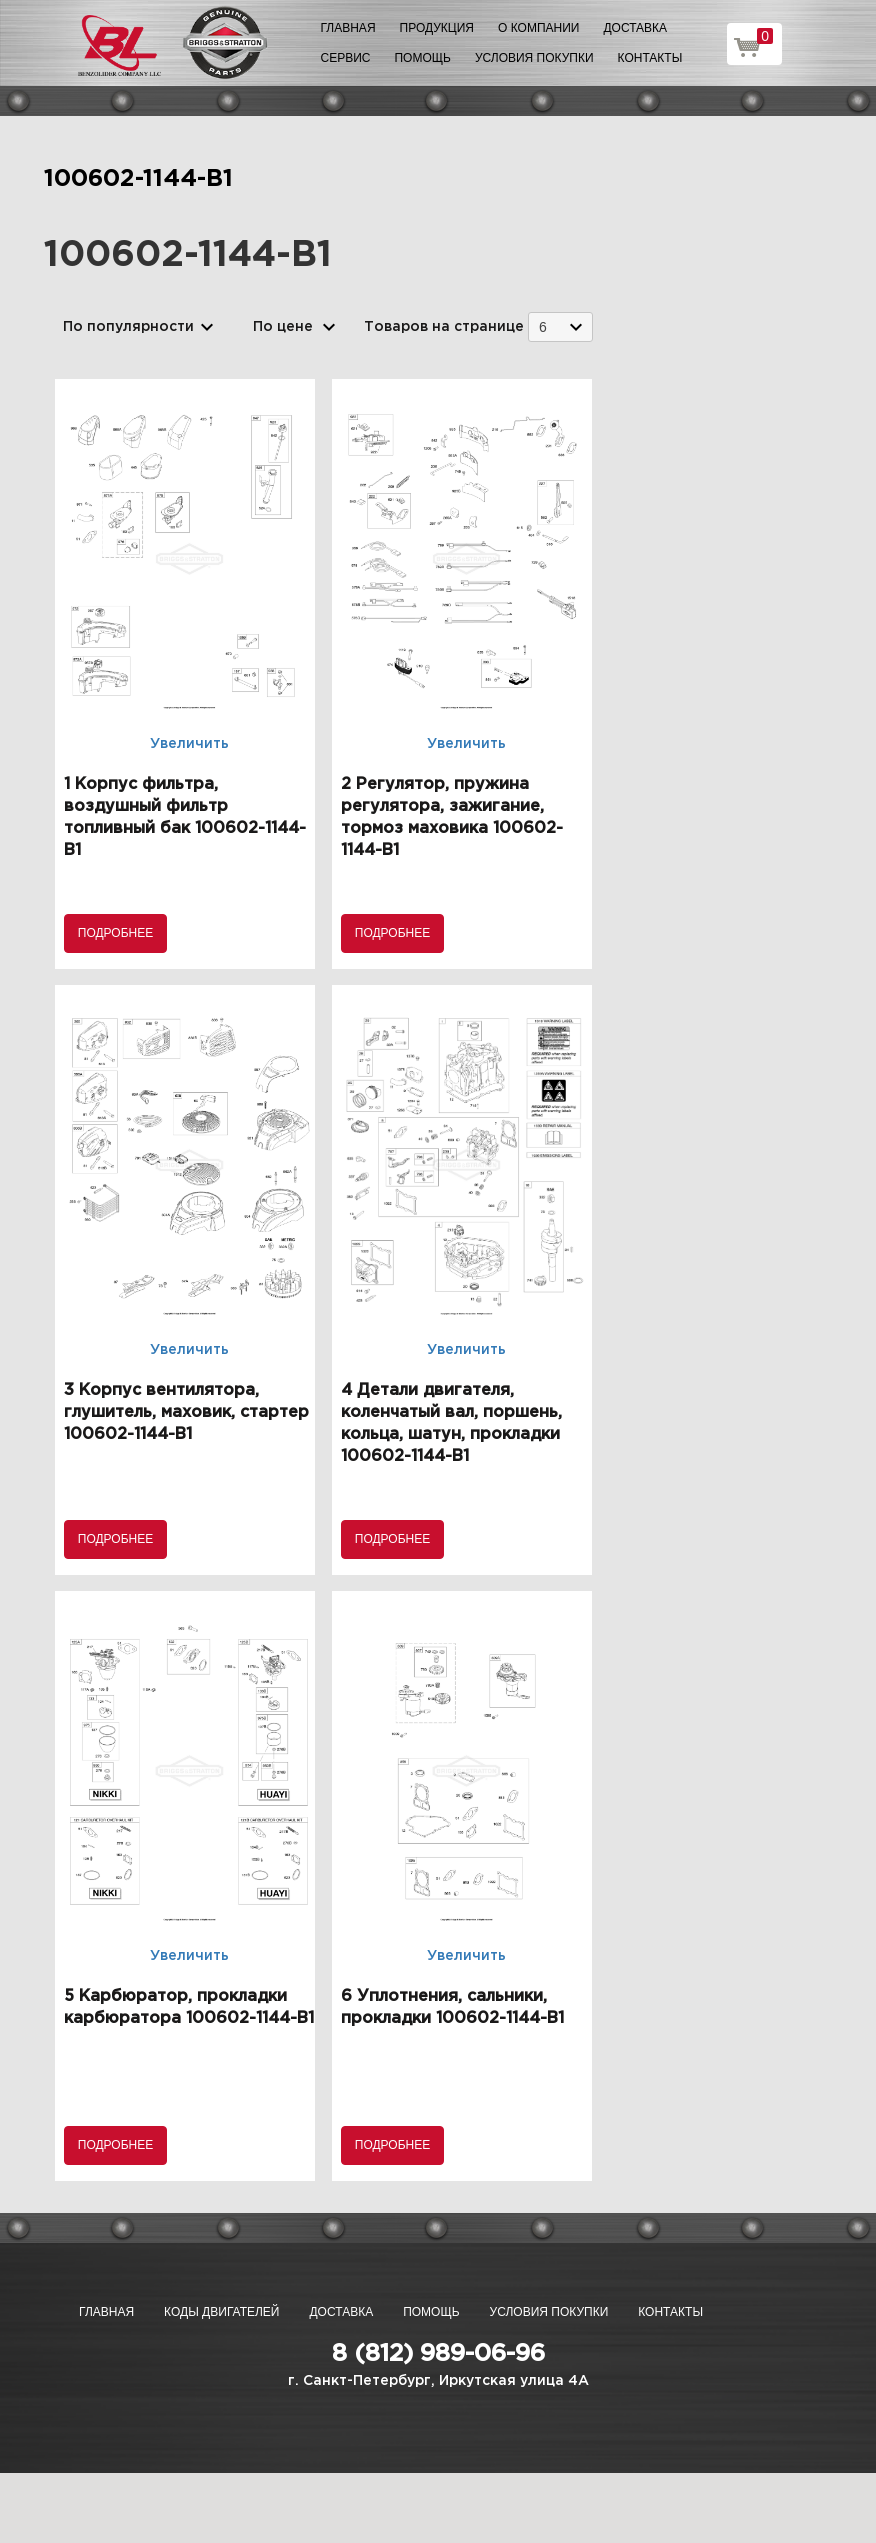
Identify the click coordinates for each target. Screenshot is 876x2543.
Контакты (650, 58)
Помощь (422, 58)
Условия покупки (534, 58)
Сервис (346, 58)
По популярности (128, 327)
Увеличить (189, 744)
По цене (283, 327)
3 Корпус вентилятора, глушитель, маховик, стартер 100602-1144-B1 (186, 1412)
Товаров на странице (444, 327)
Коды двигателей (221, 2312)
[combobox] (560, 326)
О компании (538, 28)
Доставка (635, 28)
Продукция (437, 28)
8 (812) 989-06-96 (438, 2354)
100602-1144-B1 (138, 179)
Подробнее (115, 933)
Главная (348, 28)
